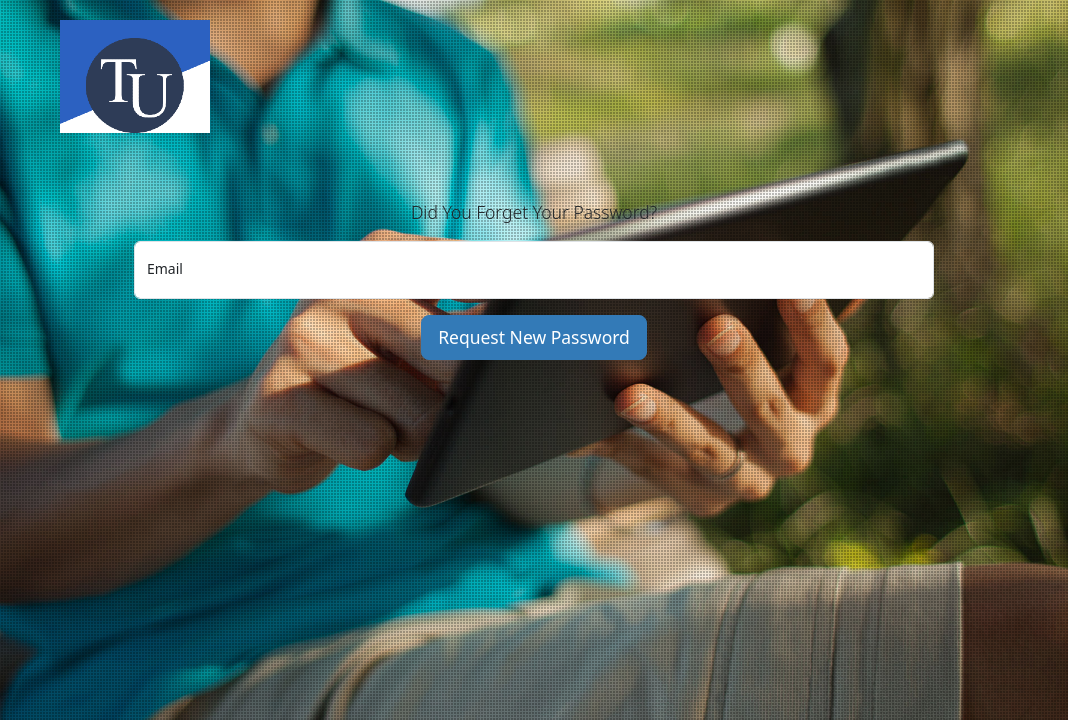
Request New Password (534, 337)
